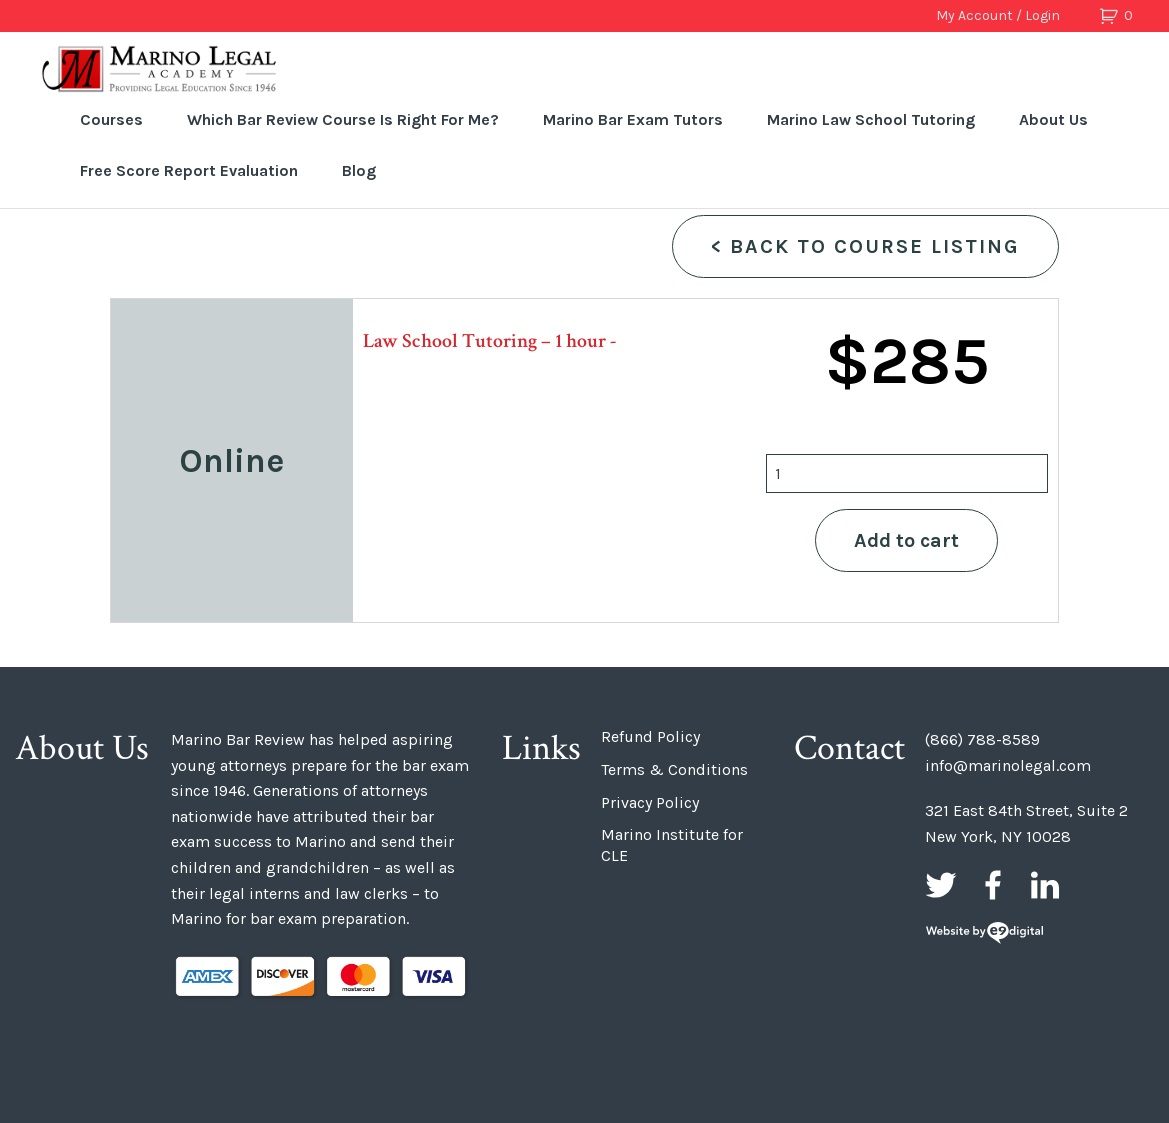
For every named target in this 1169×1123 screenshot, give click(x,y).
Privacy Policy (650, 802)
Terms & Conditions (674, 769)
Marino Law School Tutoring (871, 119)
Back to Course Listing (865, 246)
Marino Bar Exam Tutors (633, 119)
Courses (111, 119)
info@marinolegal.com (1008, 765)
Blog (359, 170)
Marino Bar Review (160, 69)
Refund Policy (650, 736)
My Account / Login (998, 15)
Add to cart (906, 540)
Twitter (941, 885)
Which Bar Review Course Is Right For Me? (343, 119)
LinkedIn (1045, 885)
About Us (1053, 119)
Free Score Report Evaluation (189, 170)
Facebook (993, 885)
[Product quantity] (907, 473)
